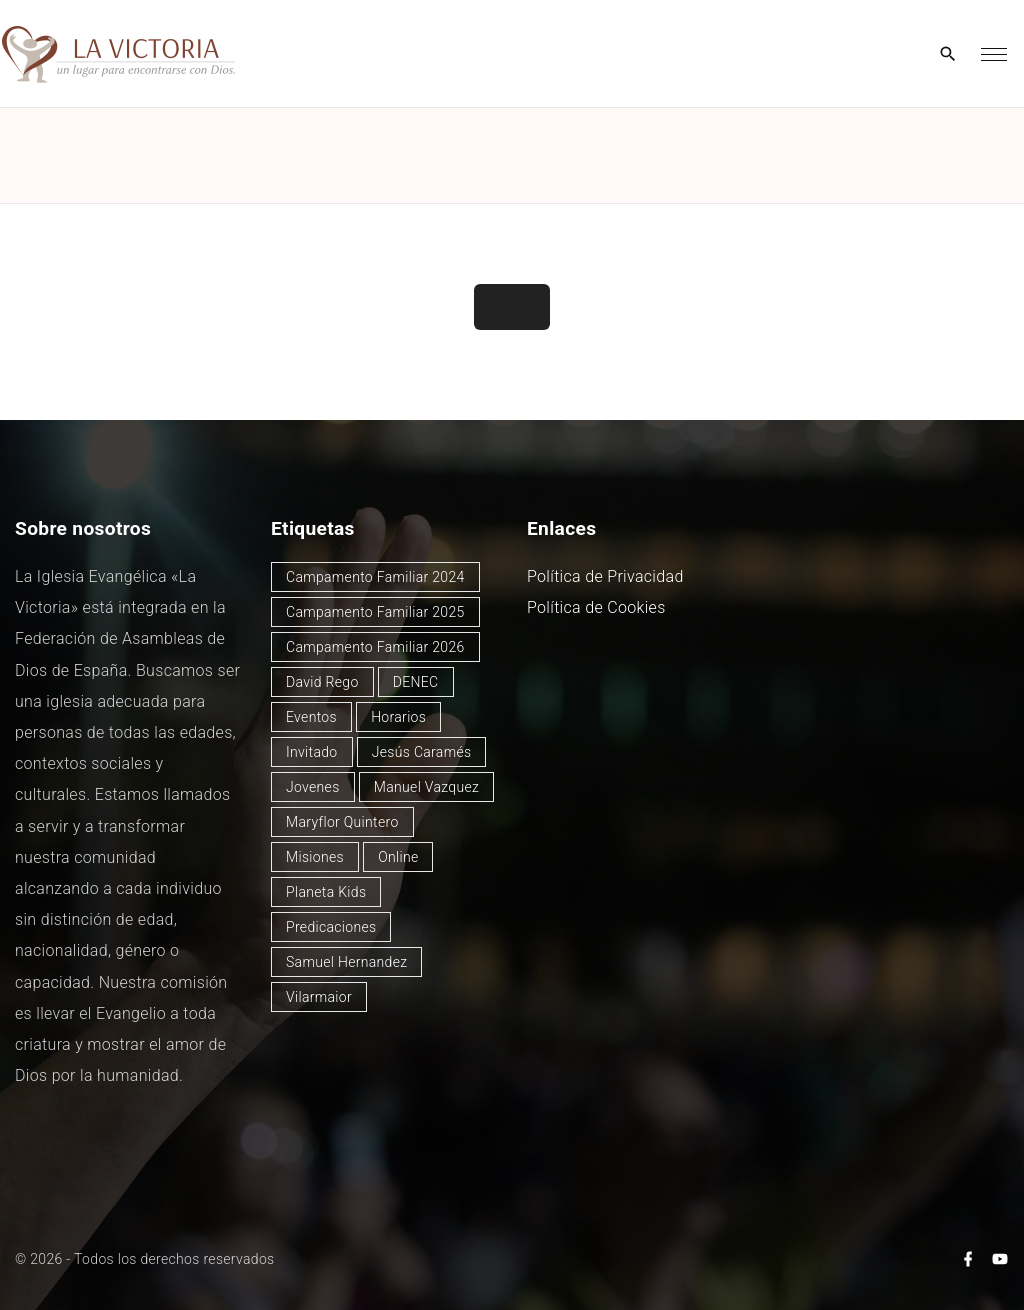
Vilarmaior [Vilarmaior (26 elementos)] (319, 997)
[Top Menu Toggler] (994, 54)
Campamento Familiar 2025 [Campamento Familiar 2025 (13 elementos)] (375, 612)
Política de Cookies (596, 607)
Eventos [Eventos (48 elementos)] (311, 717)
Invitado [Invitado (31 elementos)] (312, 752)
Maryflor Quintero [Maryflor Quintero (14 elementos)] (342, 822)
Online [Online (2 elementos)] (398, 857)
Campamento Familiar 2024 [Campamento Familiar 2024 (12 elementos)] (375, 577)
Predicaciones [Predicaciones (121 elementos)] (331, 927)
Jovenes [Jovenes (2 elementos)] (313, 787)
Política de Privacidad (605, 576)
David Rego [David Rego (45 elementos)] (322, 682)
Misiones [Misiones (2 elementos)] (315, 857)
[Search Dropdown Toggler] (948, 55)
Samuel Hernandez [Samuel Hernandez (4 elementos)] (346, 962)
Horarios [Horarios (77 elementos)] (398, 717)
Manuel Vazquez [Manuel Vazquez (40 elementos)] (426, 787)
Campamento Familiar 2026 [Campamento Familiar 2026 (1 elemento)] (375, 647)
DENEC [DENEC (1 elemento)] (416, 682)
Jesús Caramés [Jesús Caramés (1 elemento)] (422, 752)
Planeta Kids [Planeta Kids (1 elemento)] (326, 892)
